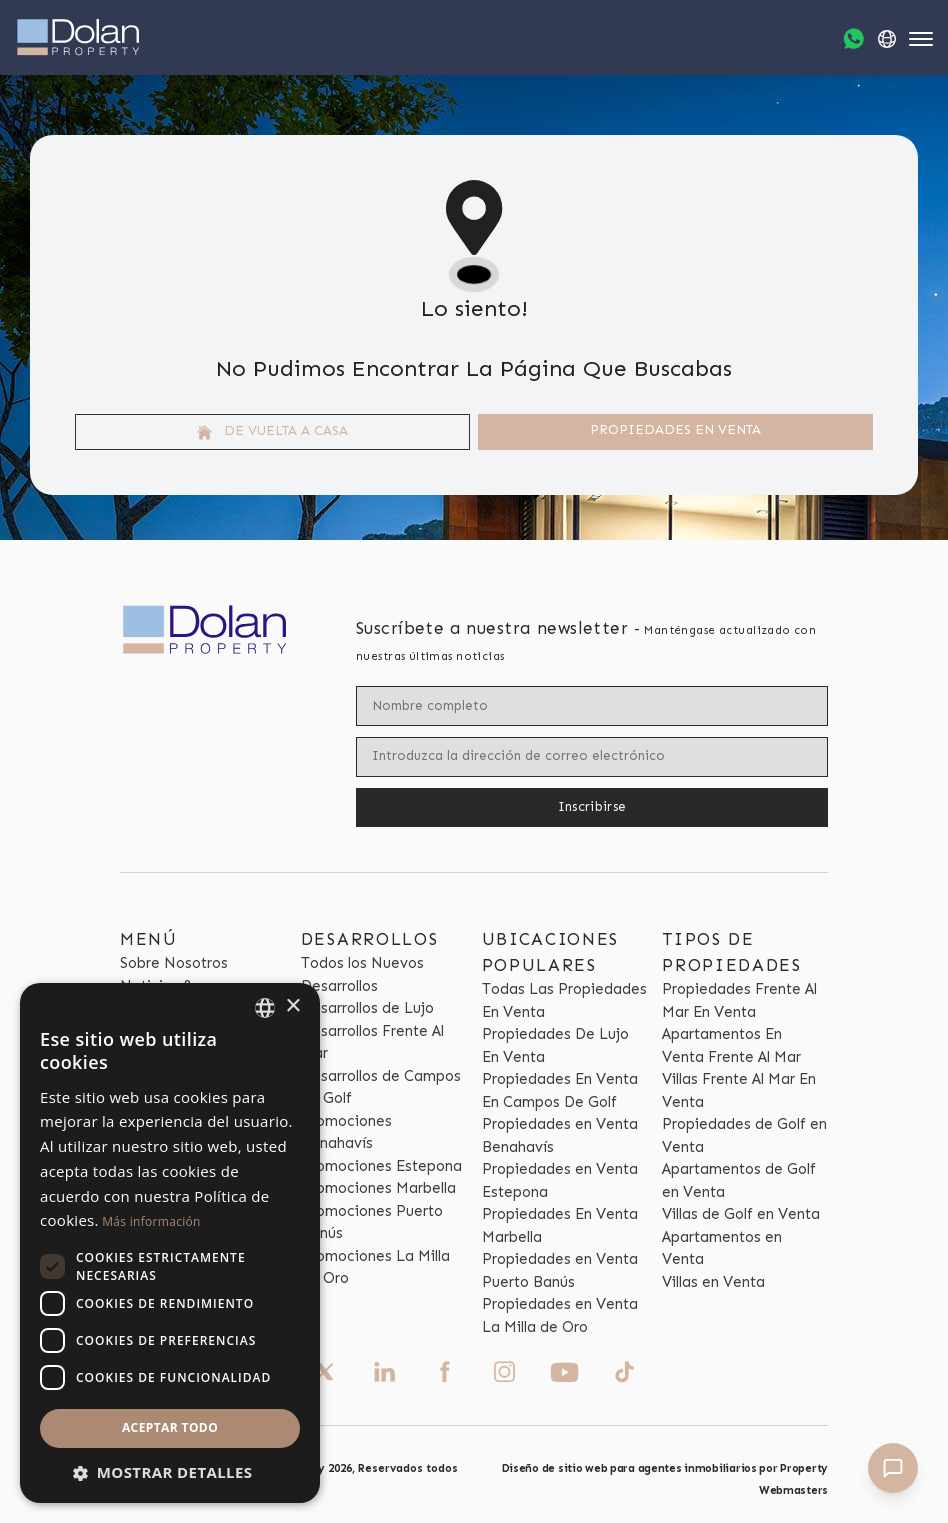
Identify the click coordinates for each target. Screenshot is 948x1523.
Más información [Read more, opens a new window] (151, 1221)
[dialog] (170, 1243)
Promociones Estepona (381, 1166)
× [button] (292, 1006)
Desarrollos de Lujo (367, 1008)
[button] (170, 1472)
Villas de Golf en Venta (741, 1214)
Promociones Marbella (378, 1188)
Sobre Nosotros (174, 963)
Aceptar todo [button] (170, 1427)
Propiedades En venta (675, 429)
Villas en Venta (713, 1282)
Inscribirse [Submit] (592, 806)
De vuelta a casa (272, 431)
